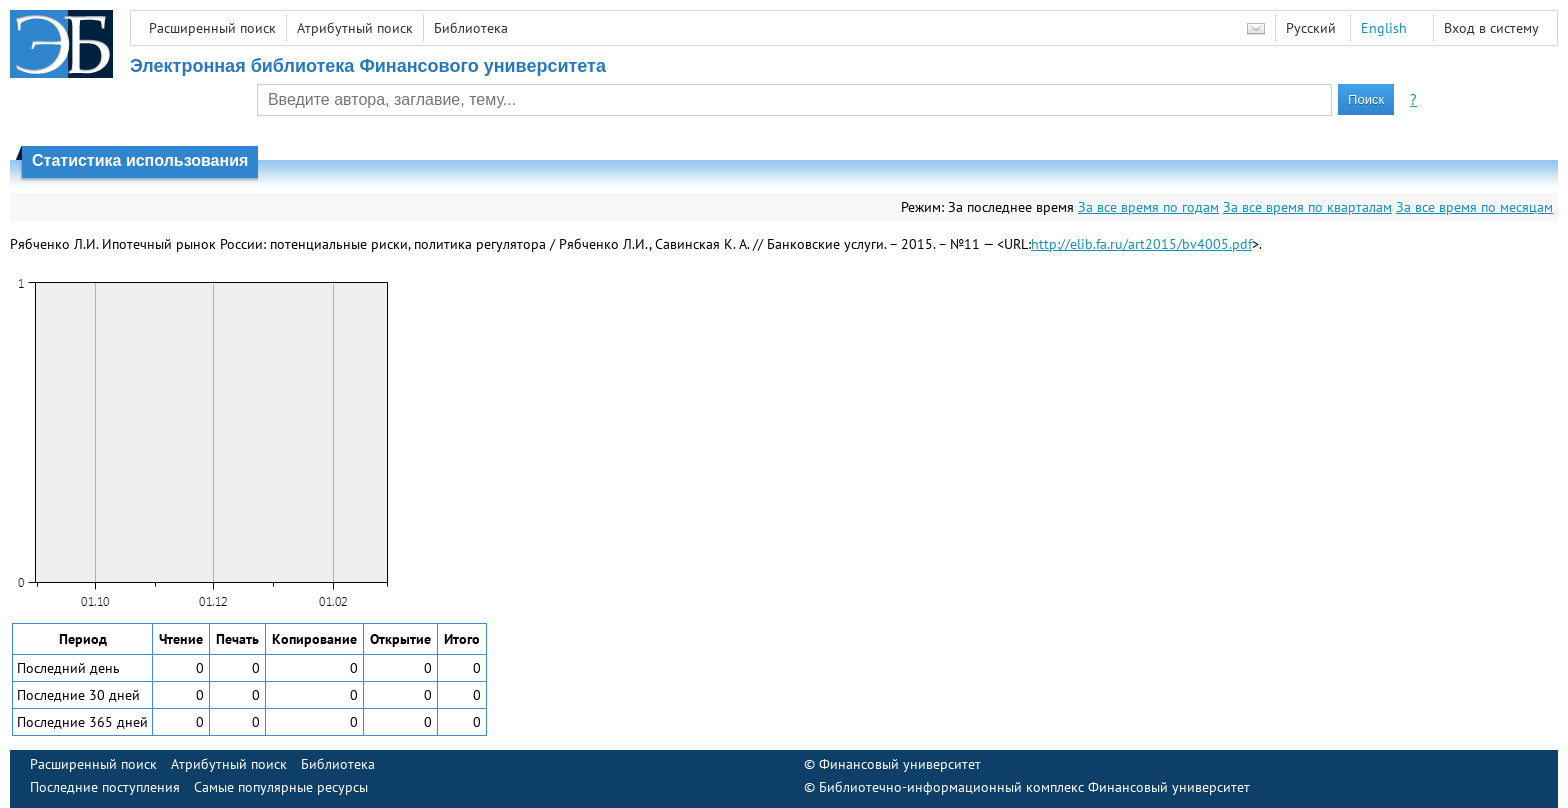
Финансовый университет (900, 764)
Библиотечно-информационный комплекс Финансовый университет (1034, 787)
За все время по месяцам (1474, 207)
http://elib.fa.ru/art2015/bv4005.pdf (1141, 244)
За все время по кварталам (1307, 207)
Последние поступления (105, 787)
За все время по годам (1148, 207)
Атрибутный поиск (355, 28)
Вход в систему (1491, 28)
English (1384, 28)
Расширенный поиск (212, 28)
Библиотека (471, 28)
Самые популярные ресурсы (281, 787)
